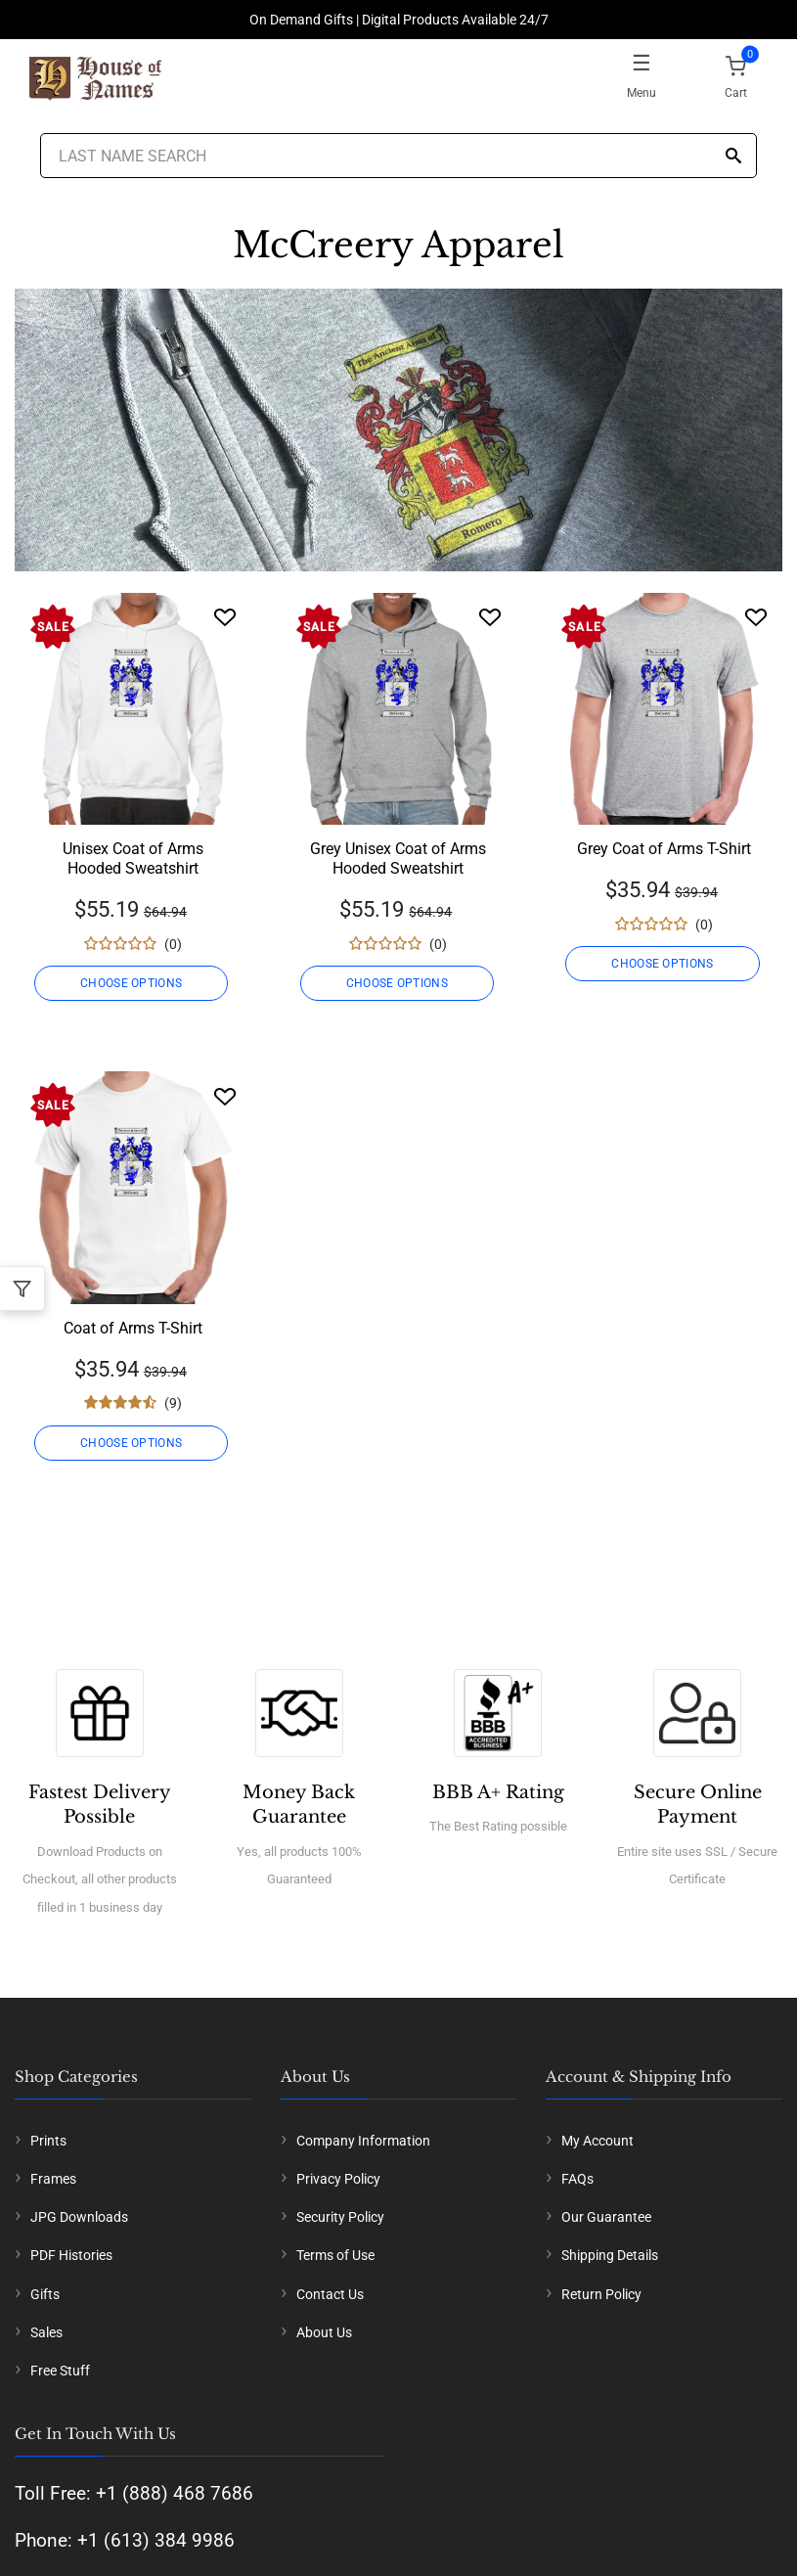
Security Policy (340, 2217)
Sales (46, 2332)
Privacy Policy (338, 2179)
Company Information (363, 2140)
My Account (597, 2140)
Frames (53, 2179)
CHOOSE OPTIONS (133, 983)
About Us (324, 2332)
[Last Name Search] (399, 155)
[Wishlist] (225, 617)
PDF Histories (71, 2255)
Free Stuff (60, 2370)
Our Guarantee (606, 2217)
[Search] (733, 157)
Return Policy (601, 2294)
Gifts (45, 2294)
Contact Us (330, 2294)
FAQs (577, 2179)
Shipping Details (609, 2255)
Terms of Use (335, 2255)
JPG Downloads (79, 2217)
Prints (48, 2140)
